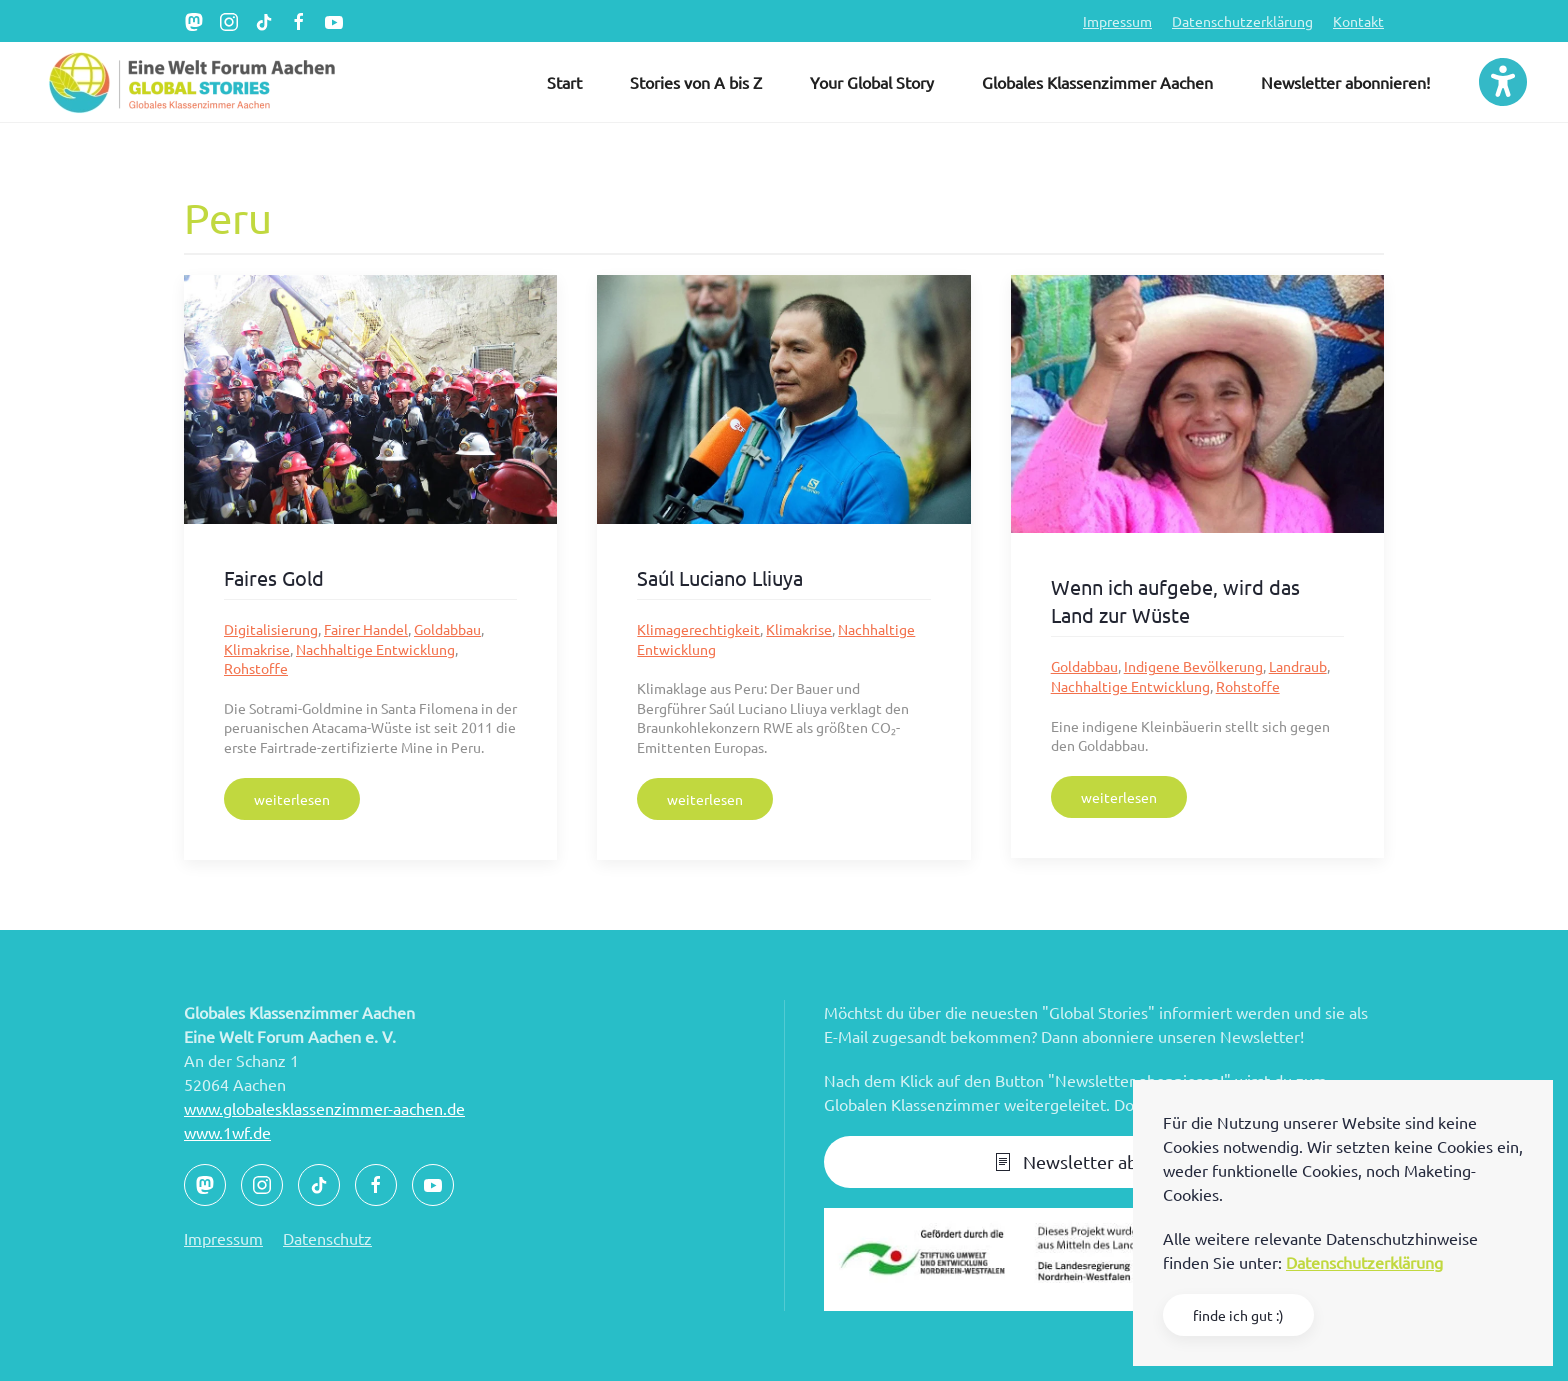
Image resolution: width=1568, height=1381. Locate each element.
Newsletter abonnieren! (1345, 82)
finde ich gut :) (1238, 1315)
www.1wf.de (227, 1132)
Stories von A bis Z (696, 82)
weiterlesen (292, 799)
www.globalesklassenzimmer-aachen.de (324, 1108)
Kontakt (1358, 21)
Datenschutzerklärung (1242, 21)
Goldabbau (447, 629)
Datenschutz (327, 1238)
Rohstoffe (256, 668)
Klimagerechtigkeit (698, 629)
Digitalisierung (271, 629)
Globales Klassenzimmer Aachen (1097, 82)
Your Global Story (872, 82)
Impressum (1117, 21)
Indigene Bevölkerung (1193, 666)
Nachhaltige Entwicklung (375, 649)
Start (564, 82)
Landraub (1298, 666)
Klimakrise (257, 649)
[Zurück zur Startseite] (190, 82)
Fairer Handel (366, 629)
